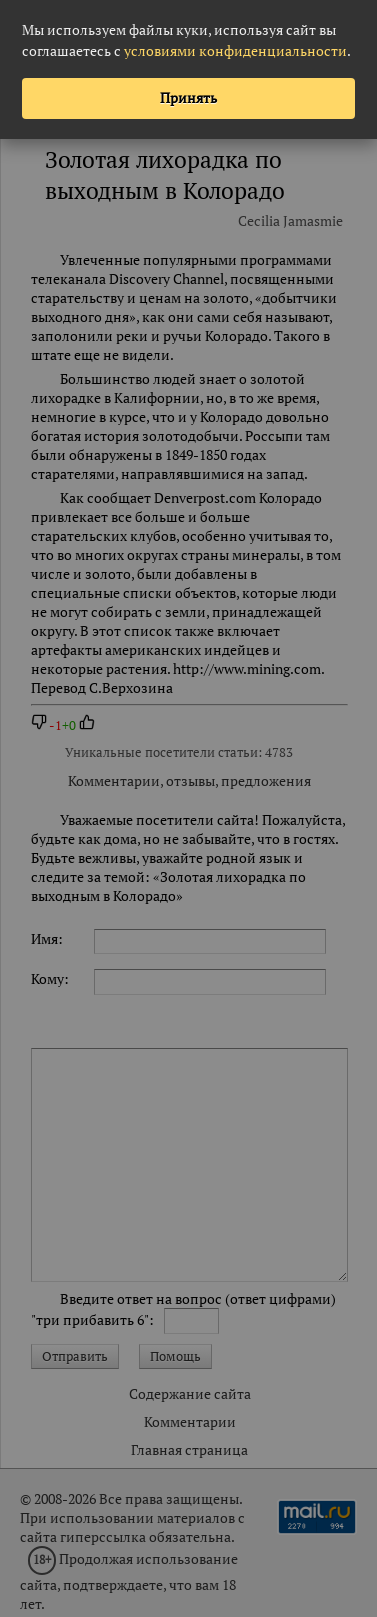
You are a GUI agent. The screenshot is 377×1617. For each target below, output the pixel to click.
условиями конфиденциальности (235, 50)
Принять (188, 97)
